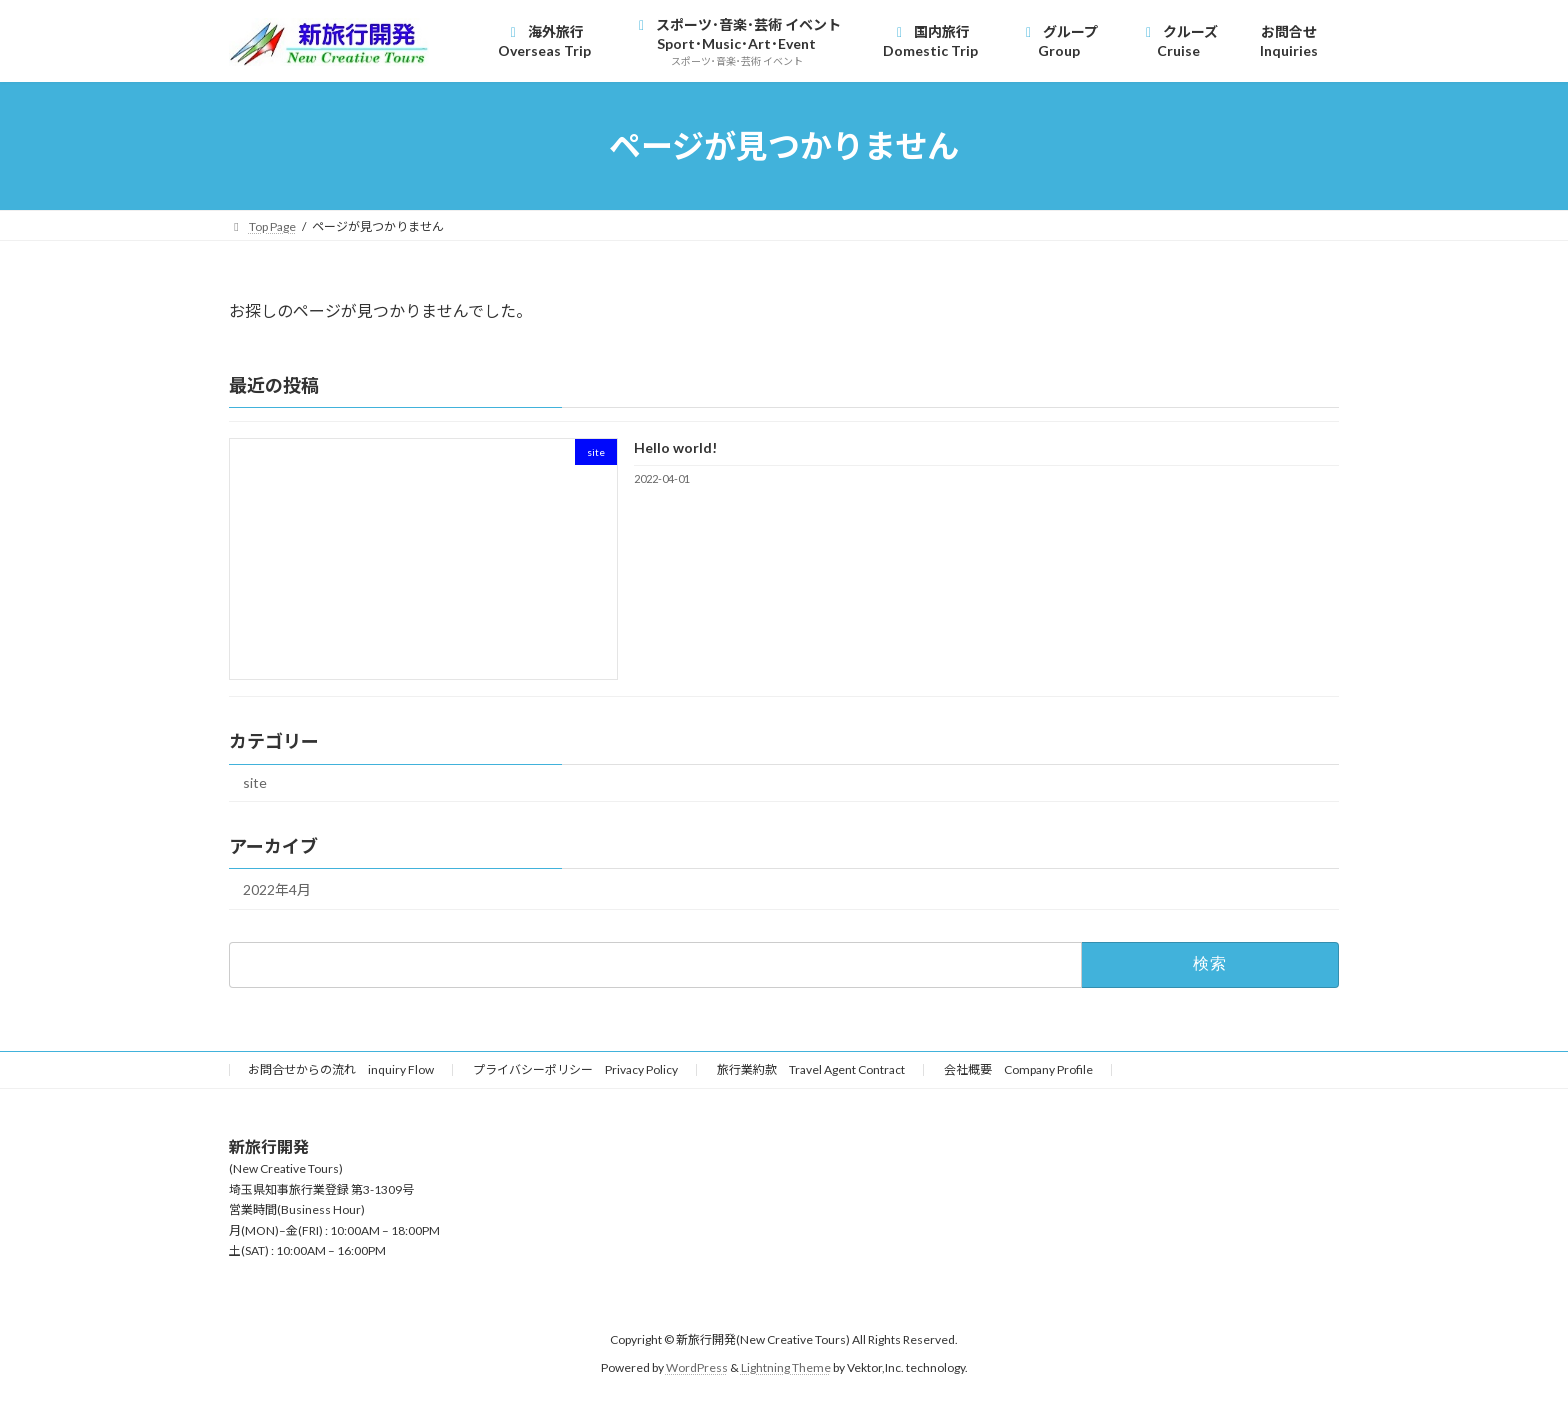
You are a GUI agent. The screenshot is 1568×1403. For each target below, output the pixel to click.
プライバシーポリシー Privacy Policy (575, 1069)
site (255, 782)
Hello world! (675, 447)
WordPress (697, 1367)
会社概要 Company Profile (1018, 1069)
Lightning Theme (786, 1367)
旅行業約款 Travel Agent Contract (811, 1069)
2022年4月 (277, 889)
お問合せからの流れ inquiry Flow (341, 1069)
